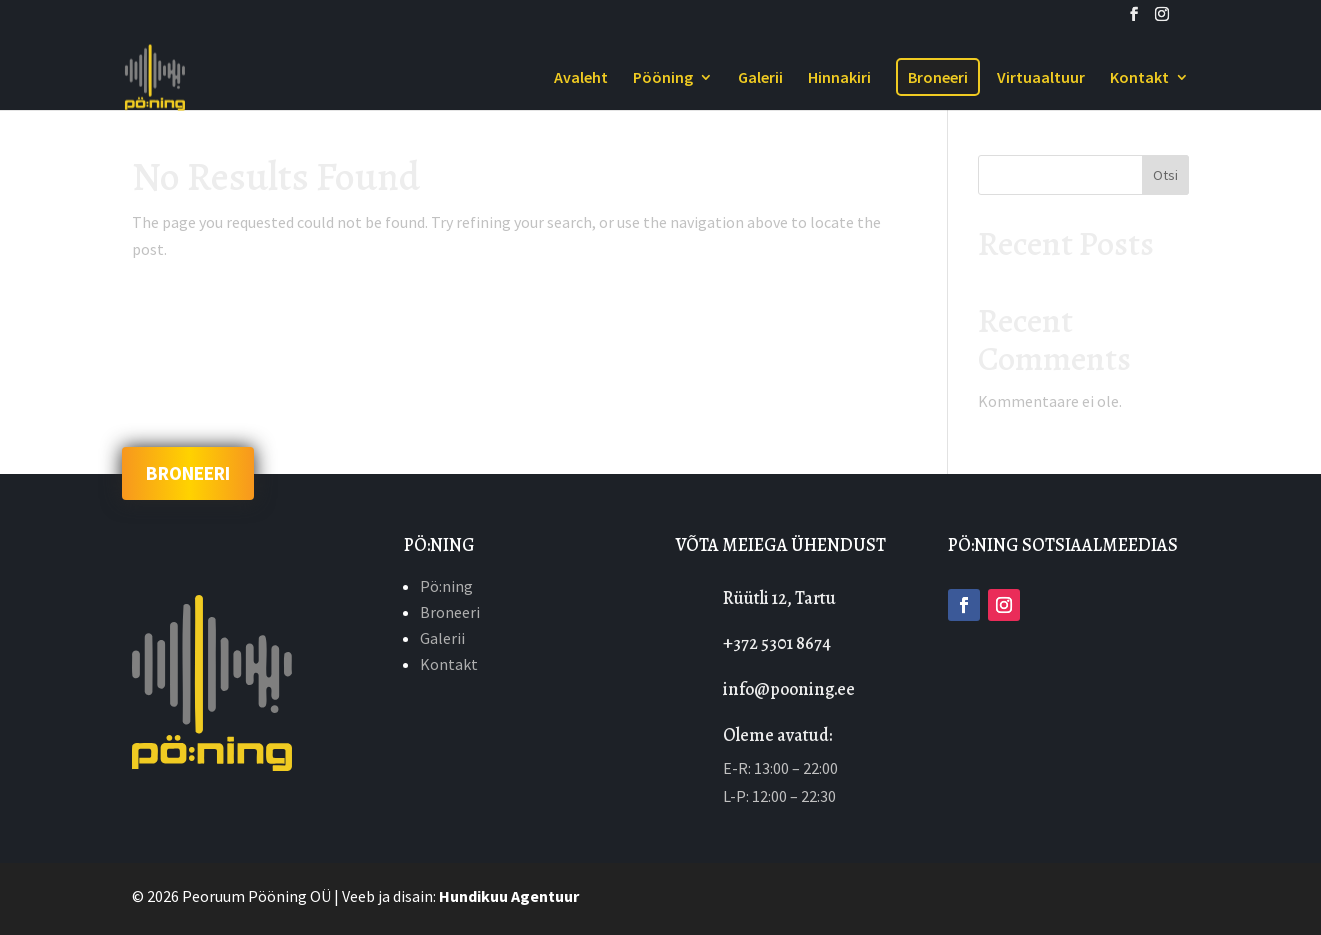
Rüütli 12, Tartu (779, 598)
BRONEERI (188, 473)
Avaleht (581, 78)
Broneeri (938, 77)
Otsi (1165, 175)
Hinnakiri (839, 78)
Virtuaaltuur (1041, 78)
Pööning (663, 78)
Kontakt (1139, 78)
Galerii (760, 78)
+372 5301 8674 (777, 643)
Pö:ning (446, 586)
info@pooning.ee (789, 689)
